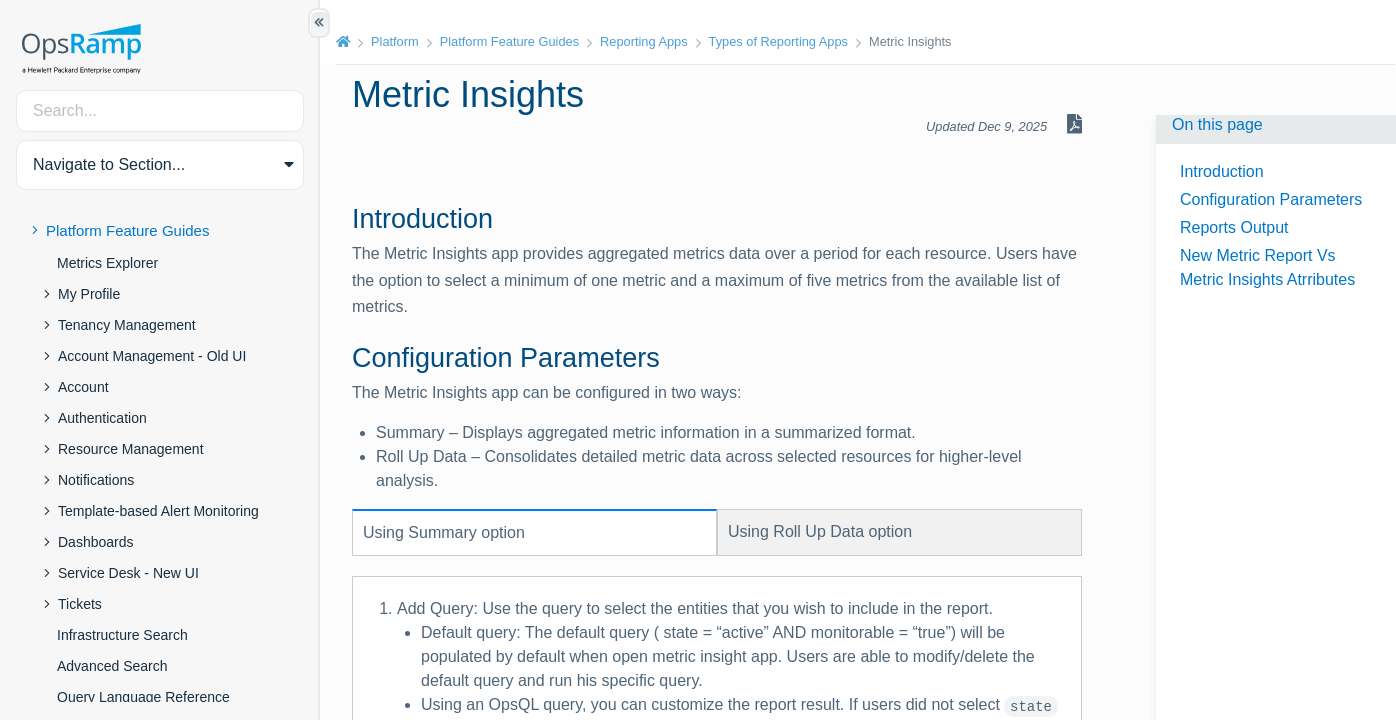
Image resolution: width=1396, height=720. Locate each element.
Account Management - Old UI (152, 356)
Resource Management (131, 449)
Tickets (80, 604)
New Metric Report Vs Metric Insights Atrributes (1267, 267)
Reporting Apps (644, 41)
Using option (444, 532)
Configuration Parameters (1271, 199)
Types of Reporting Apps (778, 41)
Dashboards (96, 542)
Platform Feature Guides (127, 230)
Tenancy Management (127, 325)
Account (83, 387)
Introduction (1222, 171)
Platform (395, 41)
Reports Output (1234, 227)
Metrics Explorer (107, 263)
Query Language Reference (143, 697)
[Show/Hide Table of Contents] (319, 23)
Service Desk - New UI (128, 573)
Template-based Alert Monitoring (158, 511)
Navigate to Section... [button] (109, 164)
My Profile (89, 294)
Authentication (102, 418)
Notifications (96, 480)
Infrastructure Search (122, 635)
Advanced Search (112, 666)
